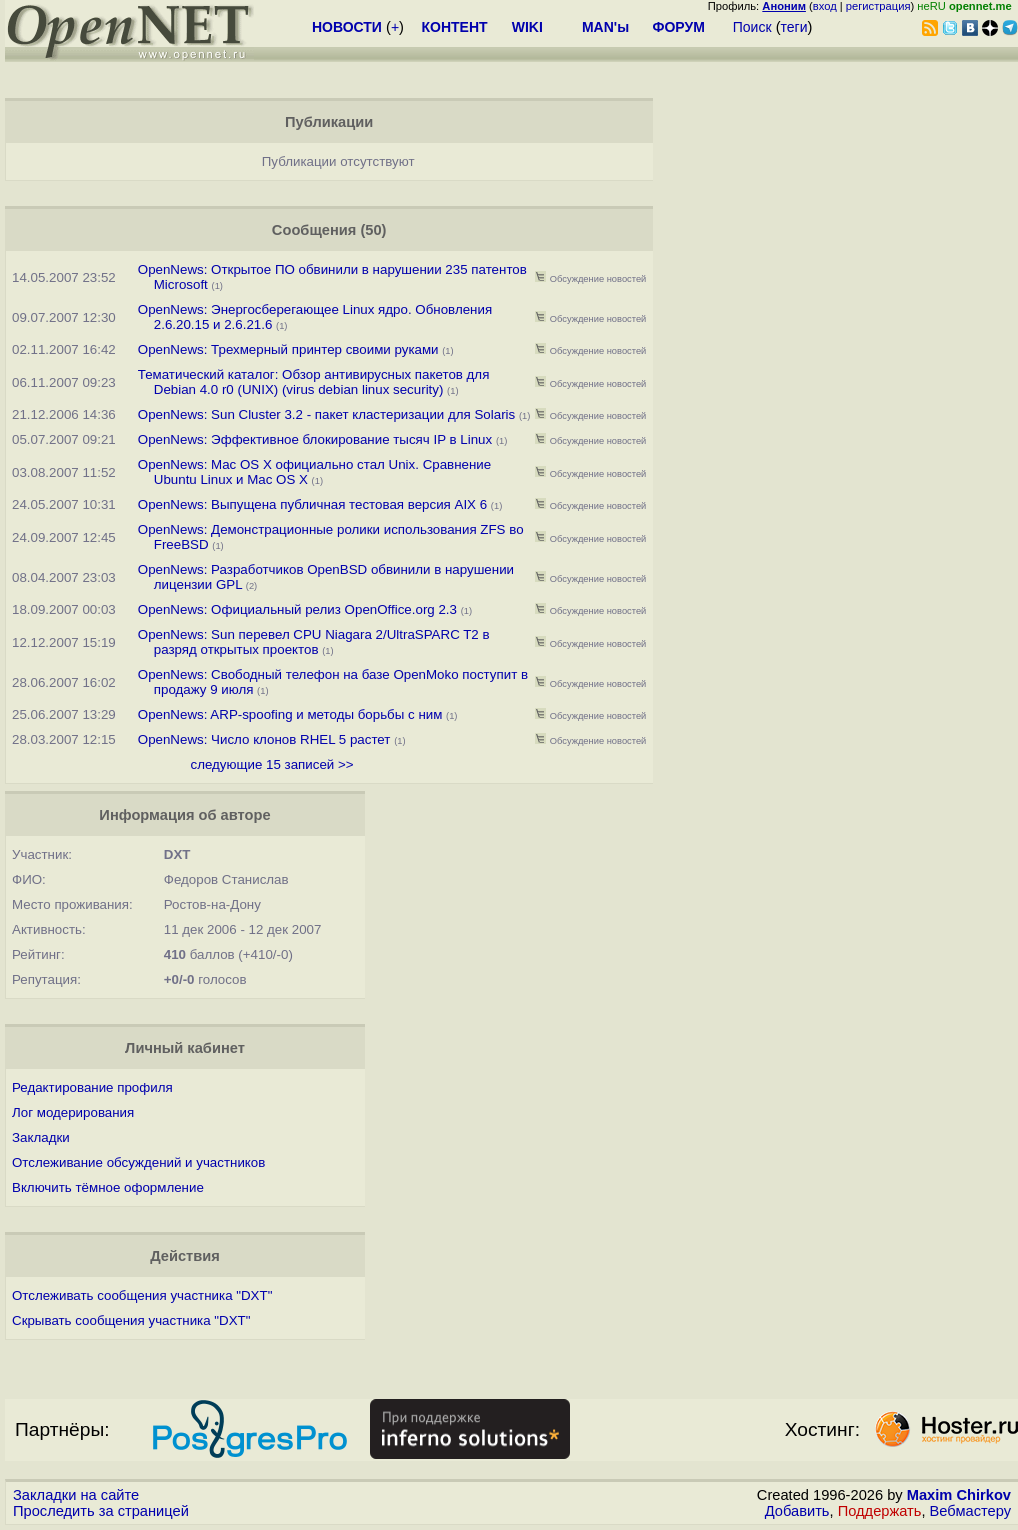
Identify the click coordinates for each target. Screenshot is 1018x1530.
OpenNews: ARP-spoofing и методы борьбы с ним (290, 714)
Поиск (752, 27)
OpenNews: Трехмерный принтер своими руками (288, 349)
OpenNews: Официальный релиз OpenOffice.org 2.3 (297, 609)
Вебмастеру (970, 1511)
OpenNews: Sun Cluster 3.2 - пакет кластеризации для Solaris (326, 414)
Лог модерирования (73, 1112)
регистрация (878, 6)
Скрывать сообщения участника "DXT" (131, 1320)
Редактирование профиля (92, 1087)
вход (825, 6)
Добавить (797, 1511)
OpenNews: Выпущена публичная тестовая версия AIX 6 (312, 504)
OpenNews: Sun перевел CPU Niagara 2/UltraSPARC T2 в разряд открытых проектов (314, 642)
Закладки (41, 1137)
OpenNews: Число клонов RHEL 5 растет (264, 739)
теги (794, 27)
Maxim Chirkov (959, 1495)
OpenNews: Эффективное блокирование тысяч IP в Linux (315, 439)
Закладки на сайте (76, 1495)
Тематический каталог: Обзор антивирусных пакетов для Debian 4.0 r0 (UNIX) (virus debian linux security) (314, 382)
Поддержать (880, 1511)
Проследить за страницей (101, 1511)
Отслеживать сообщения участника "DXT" (142, 1295)
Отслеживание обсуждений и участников (138, 1162)
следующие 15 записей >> (272, 764)
